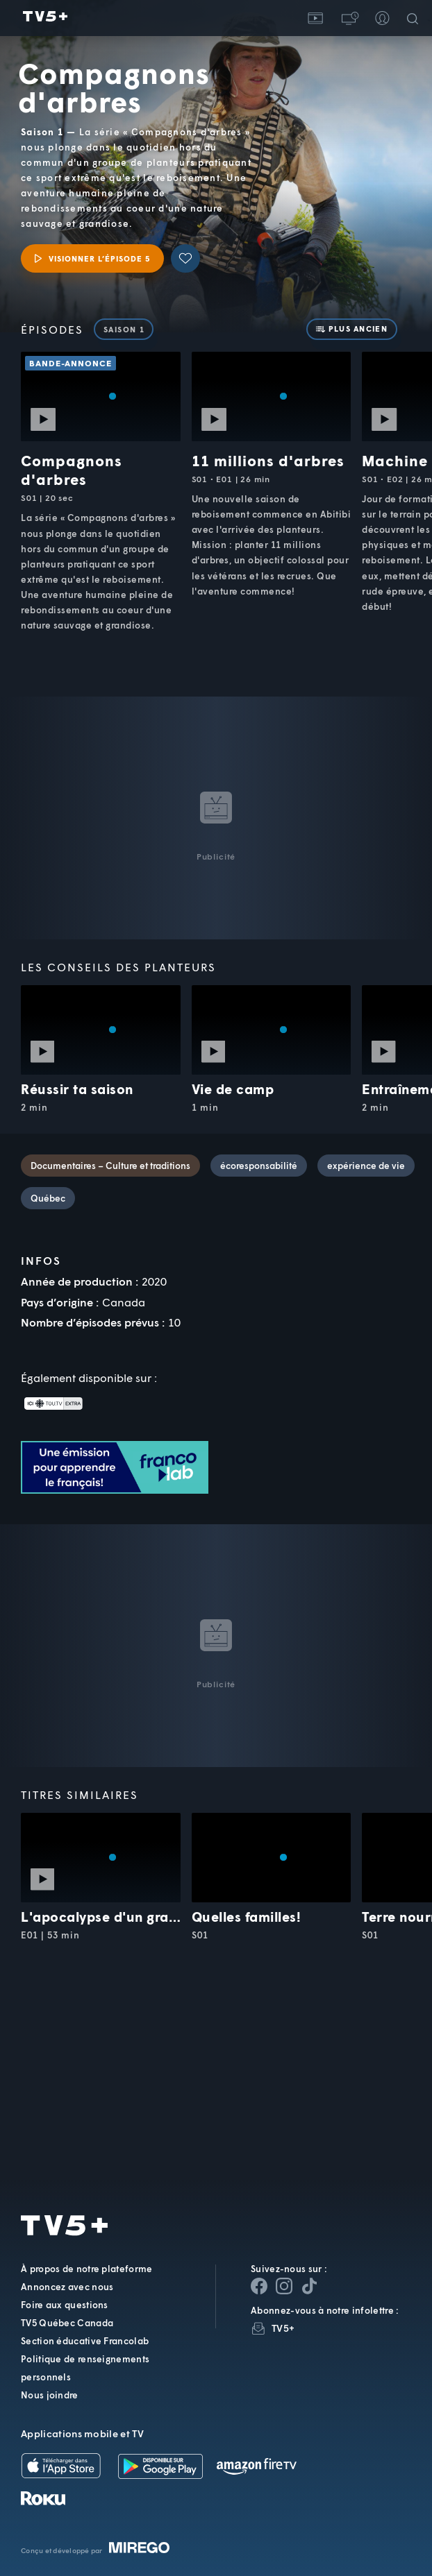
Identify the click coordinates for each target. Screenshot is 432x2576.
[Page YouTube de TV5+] (309, 2286)
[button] (348, 18)
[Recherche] (415, 18)
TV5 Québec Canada (67, 2322)
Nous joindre (49, 2394)
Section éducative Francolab (85, 2340)
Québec (48, 1198)
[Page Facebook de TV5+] (259, 2286)
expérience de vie (366, 1165)
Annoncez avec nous (67, 2286)
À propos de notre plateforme (86, 2268)
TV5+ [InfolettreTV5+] (283, 2328)
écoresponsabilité (258, 1165)
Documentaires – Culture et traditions (110, 1165)
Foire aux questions (64, 2304)
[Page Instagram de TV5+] (284, 2286)
